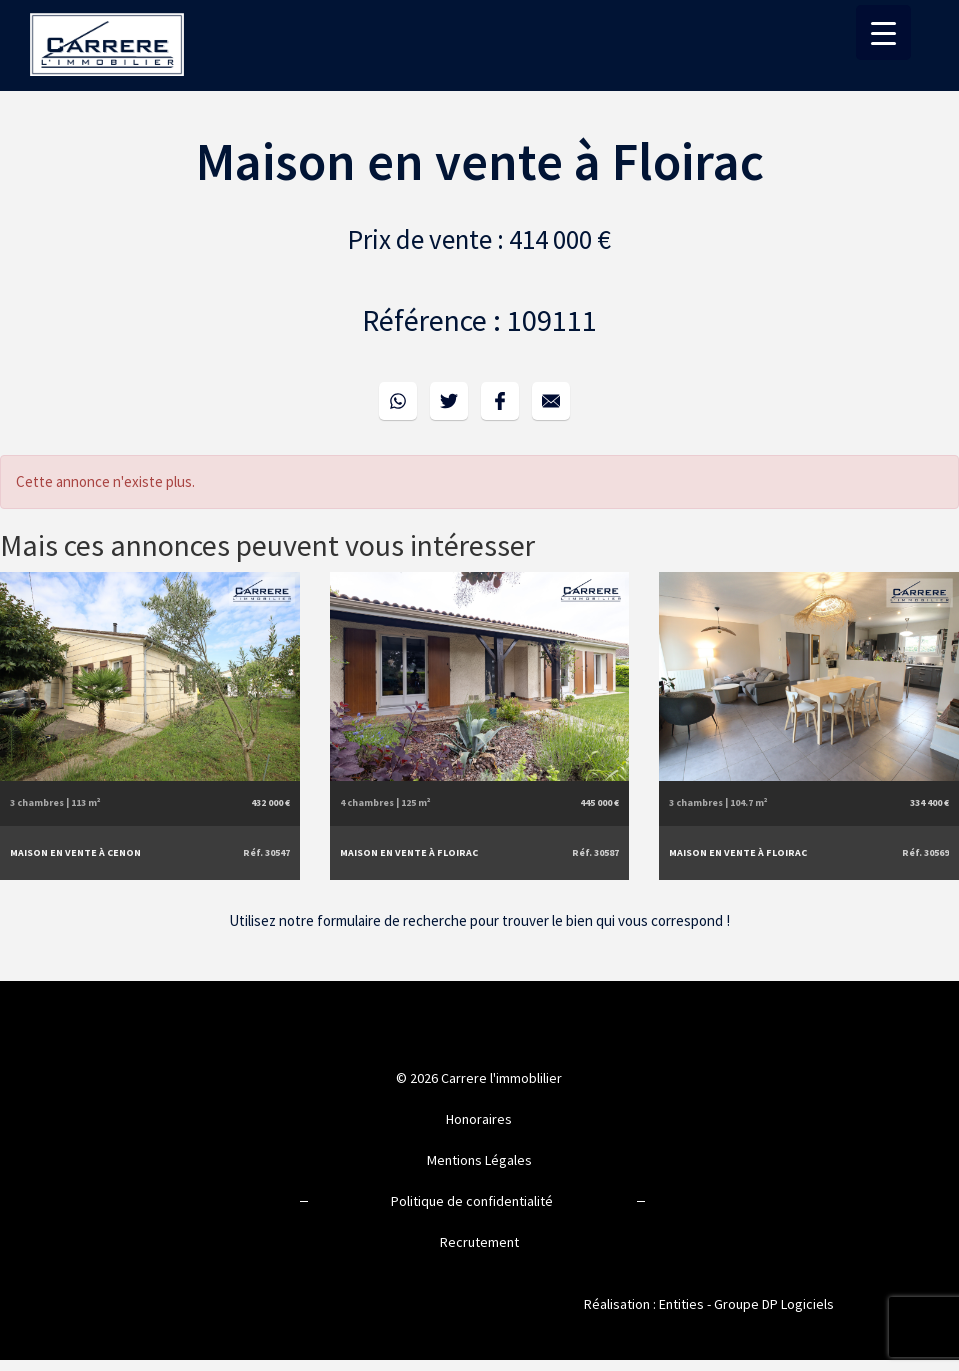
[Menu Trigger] (883, 32)
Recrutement (479, 1242)
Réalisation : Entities (644, 1304)
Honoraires (479, 1119)
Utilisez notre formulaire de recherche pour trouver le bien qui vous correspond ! (479, 920)
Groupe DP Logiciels (774, 1304)
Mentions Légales (479, 1160)
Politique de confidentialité (472, 1201)
